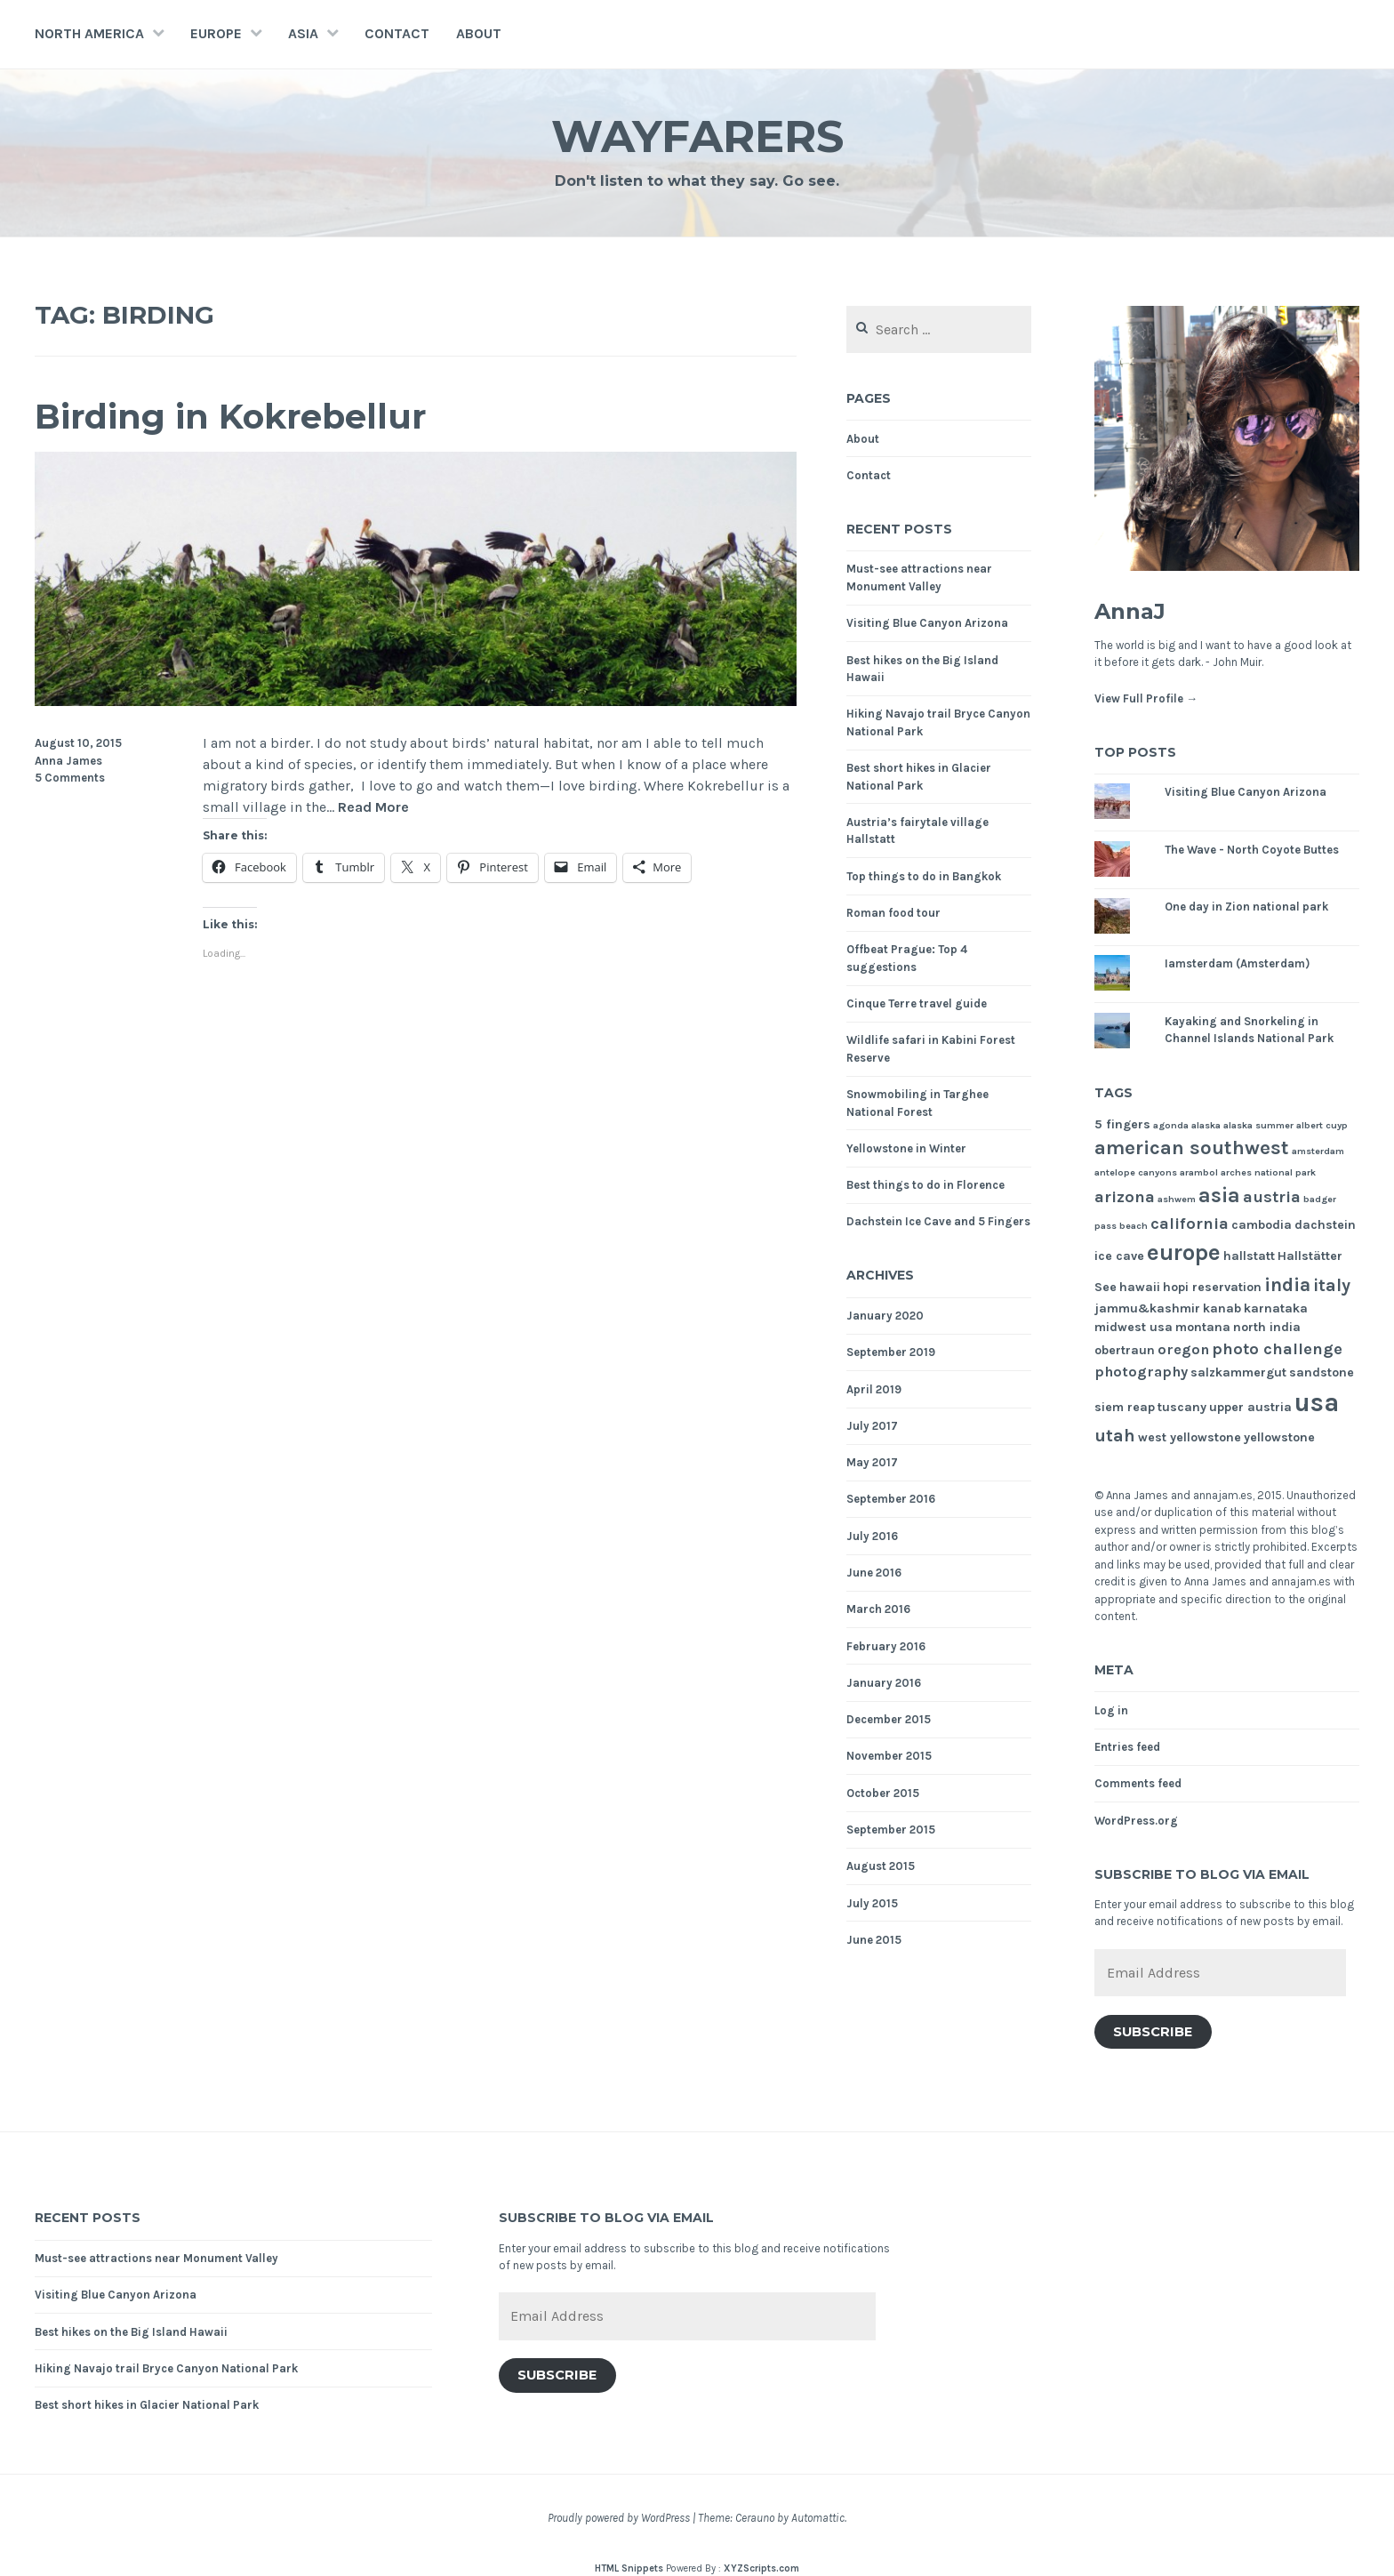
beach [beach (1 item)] (1133, 1226)
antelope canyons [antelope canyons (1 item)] (1135, 1172)
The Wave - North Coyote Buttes (1252, 849)
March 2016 (878, 1609)
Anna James (68, 760)
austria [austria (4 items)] (1272, 1197)
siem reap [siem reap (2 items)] (1124, 1407)
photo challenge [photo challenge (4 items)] (1277, 1349)
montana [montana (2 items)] (1202, 1327)
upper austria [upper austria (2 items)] (1250, 1407)
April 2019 (873, 1389)
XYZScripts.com (761, 2568)
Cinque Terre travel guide (916, 1003)
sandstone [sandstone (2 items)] (1321, 1372)
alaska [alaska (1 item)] (1206, 1125)
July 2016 (872, 1536)
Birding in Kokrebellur (230, 416)
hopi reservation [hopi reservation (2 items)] (1212, 1287)
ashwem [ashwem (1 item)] (1177, 1199)
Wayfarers (697, 136)
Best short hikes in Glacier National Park (147, 2404)
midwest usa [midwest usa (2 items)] (1133, 1327)
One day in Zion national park (1246, 906)
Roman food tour (893, 912)
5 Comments (70, 777)
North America (89, 33)
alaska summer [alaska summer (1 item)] (1258, 1125)
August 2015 (880, 1866)
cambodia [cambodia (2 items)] (1261, 1224)
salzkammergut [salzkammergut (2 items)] (1238, 1372)
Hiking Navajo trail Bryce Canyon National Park (166, 2368)
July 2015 (872, 1903)
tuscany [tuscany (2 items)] (1182, 1407)
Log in (1111, 1710)
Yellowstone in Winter (906, 1148)
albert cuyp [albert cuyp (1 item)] (1322, 1125)
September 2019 (890, 1352)
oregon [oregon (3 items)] (1183, 1349)
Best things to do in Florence (925, 1185)
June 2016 (873, 1572)
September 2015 (890, 1829)
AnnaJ (1130, 611)
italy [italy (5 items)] (1331, 1285)
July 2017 (872, 1425)
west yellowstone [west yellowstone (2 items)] (1189, 1437)
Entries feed (1127, 1746)
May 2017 (872, 1462)
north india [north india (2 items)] (1267, 1327)
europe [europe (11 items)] (1184, 1252)
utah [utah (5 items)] (1114, 1435)
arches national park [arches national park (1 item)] (1268, 1172)
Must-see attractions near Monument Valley (156, 2258)
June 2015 (873, 1939)
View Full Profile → (1146, 698)
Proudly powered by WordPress (619, 2517)
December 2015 (888, 1719)
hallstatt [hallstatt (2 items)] (1249, 1256)
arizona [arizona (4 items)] (1124, 1197)
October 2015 (882, 1793)
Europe (216, 33)
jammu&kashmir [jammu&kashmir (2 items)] (1147, 1308)
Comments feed (1138, 1783)
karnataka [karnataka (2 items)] (1276, 1308)
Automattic (818, 2517)
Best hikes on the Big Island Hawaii (131, 2332)
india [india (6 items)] (1287, 1284)
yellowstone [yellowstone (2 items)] (1279, 1437)
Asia (303, 33)
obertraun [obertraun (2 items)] (1124, 1350)
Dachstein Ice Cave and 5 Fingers (938, 1221)
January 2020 (885, 1315)
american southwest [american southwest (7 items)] (1191, 1148)
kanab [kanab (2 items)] (1222, 1308)
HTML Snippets (629, 2568)
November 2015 (889, 1755)
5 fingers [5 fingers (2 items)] (1122, 1124)
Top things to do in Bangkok (923, 876)
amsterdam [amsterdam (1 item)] (1318, 1151)
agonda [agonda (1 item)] (1171, 1125)
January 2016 (883, 1682)
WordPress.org (1136, 1820)
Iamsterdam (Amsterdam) (1237, 963)
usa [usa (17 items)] (1316, 1402)
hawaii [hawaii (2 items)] (1139, 1287)
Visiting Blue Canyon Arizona (927, 623)
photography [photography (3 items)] (1141, 1371)
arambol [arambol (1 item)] (1199, 1172)
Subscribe (1152, 2032)
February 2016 (885, 1646)
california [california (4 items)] (1189, 1223)
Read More (373, 807)
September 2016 (890, 1498)
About (478, 33)
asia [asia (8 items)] (1219, 1196)
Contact (397, 33)
